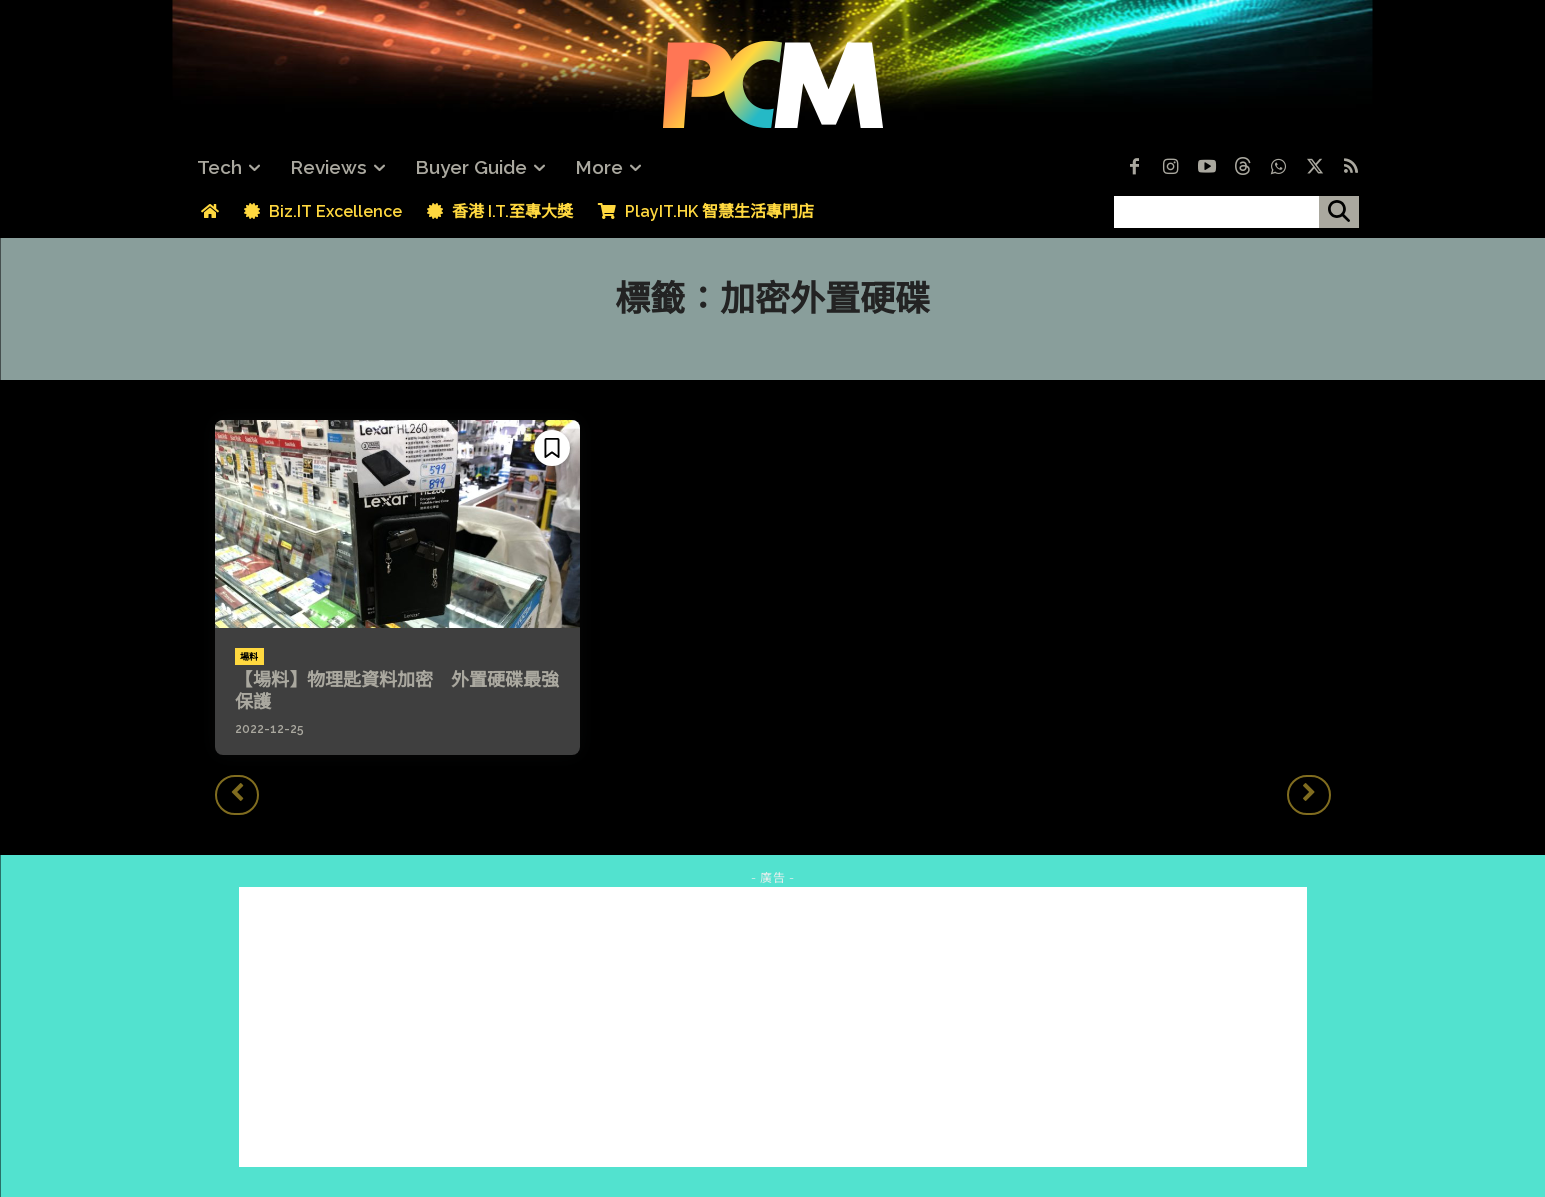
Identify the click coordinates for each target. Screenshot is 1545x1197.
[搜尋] (1339, 212)
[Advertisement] (773, 1027)
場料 (249, 657)
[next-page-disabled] (1309, 795)
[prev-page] (237, 795)
